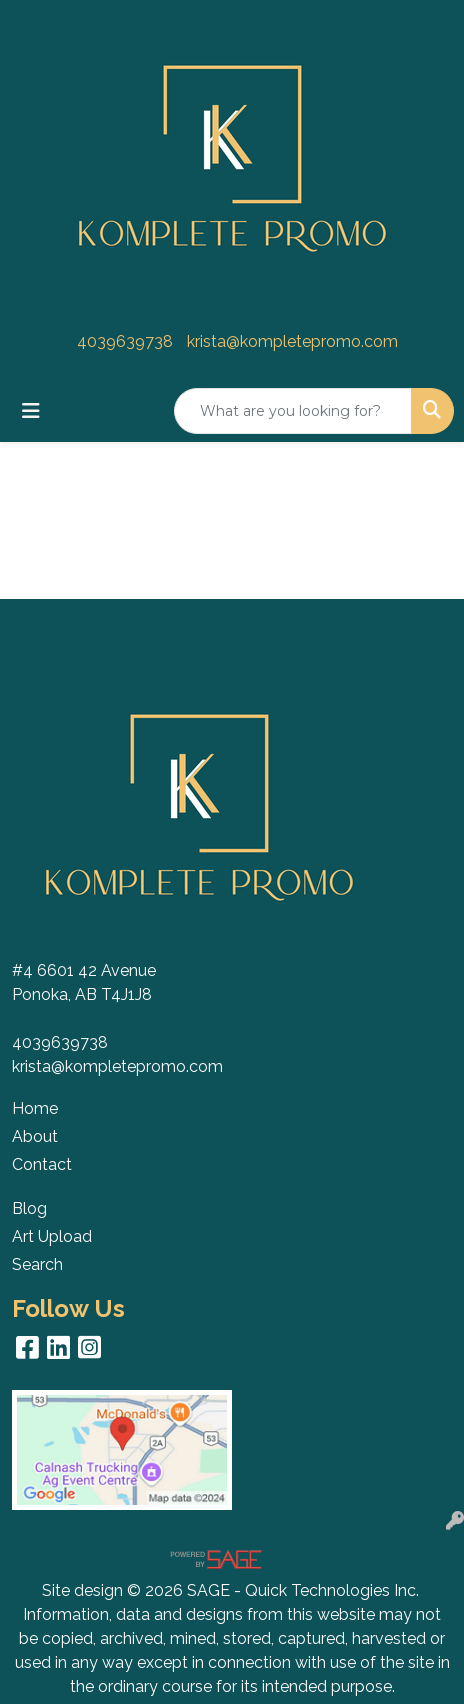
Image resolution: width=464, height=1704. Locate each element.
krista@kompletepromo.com (292, 341)
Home (35, 1108)
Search (37, 1264)
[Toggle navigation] (31, 411)
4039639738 (125, 341)
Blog (29, 1208)
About (35, 1136)
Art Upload (52, 1236)
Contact (42, 1164)
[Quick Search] (293, 411)
